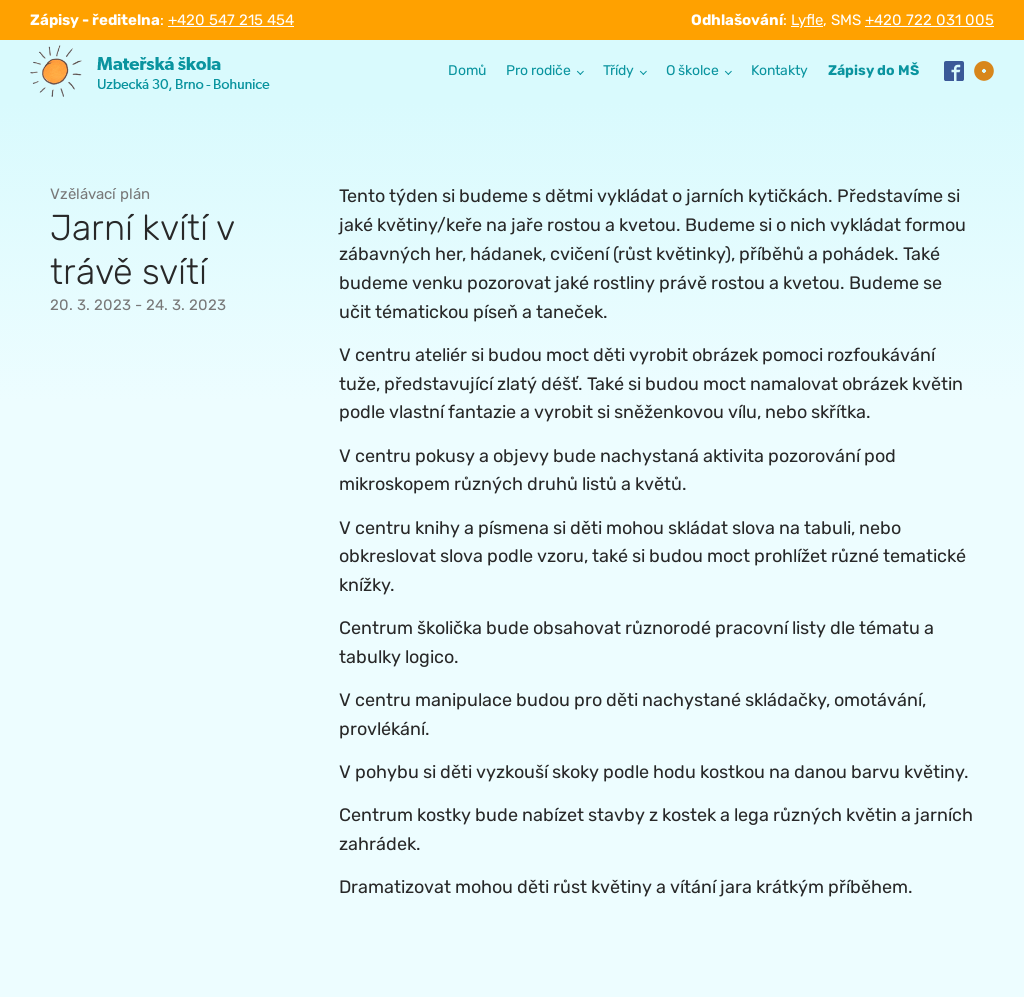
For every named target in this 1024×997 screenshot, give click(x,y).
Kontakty (779, 70)
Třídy (618, 70)
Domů (467, 70)
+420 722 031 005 (929, 20)
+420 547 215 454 (231, 20)
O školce (692, 70)
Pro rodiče (538, 70)
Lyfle (807, 20)
